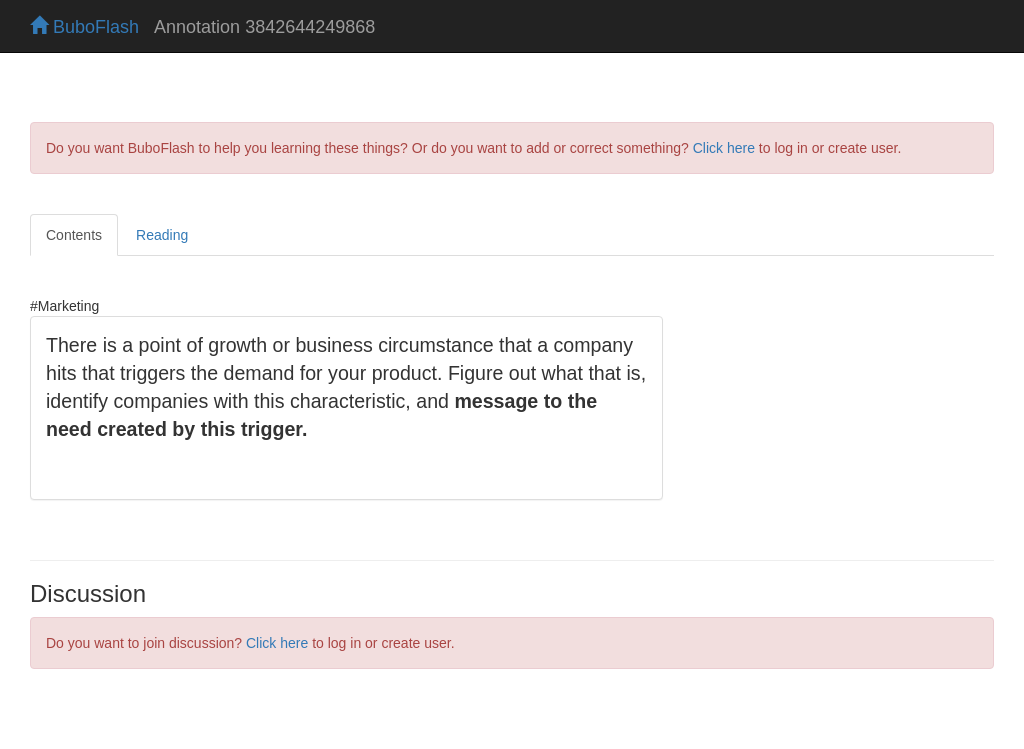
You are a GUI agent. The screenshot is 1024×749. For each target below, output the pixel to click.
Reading (162, 235)
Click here (724, 148)
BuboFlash (84, 27)
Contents (74, 235)
